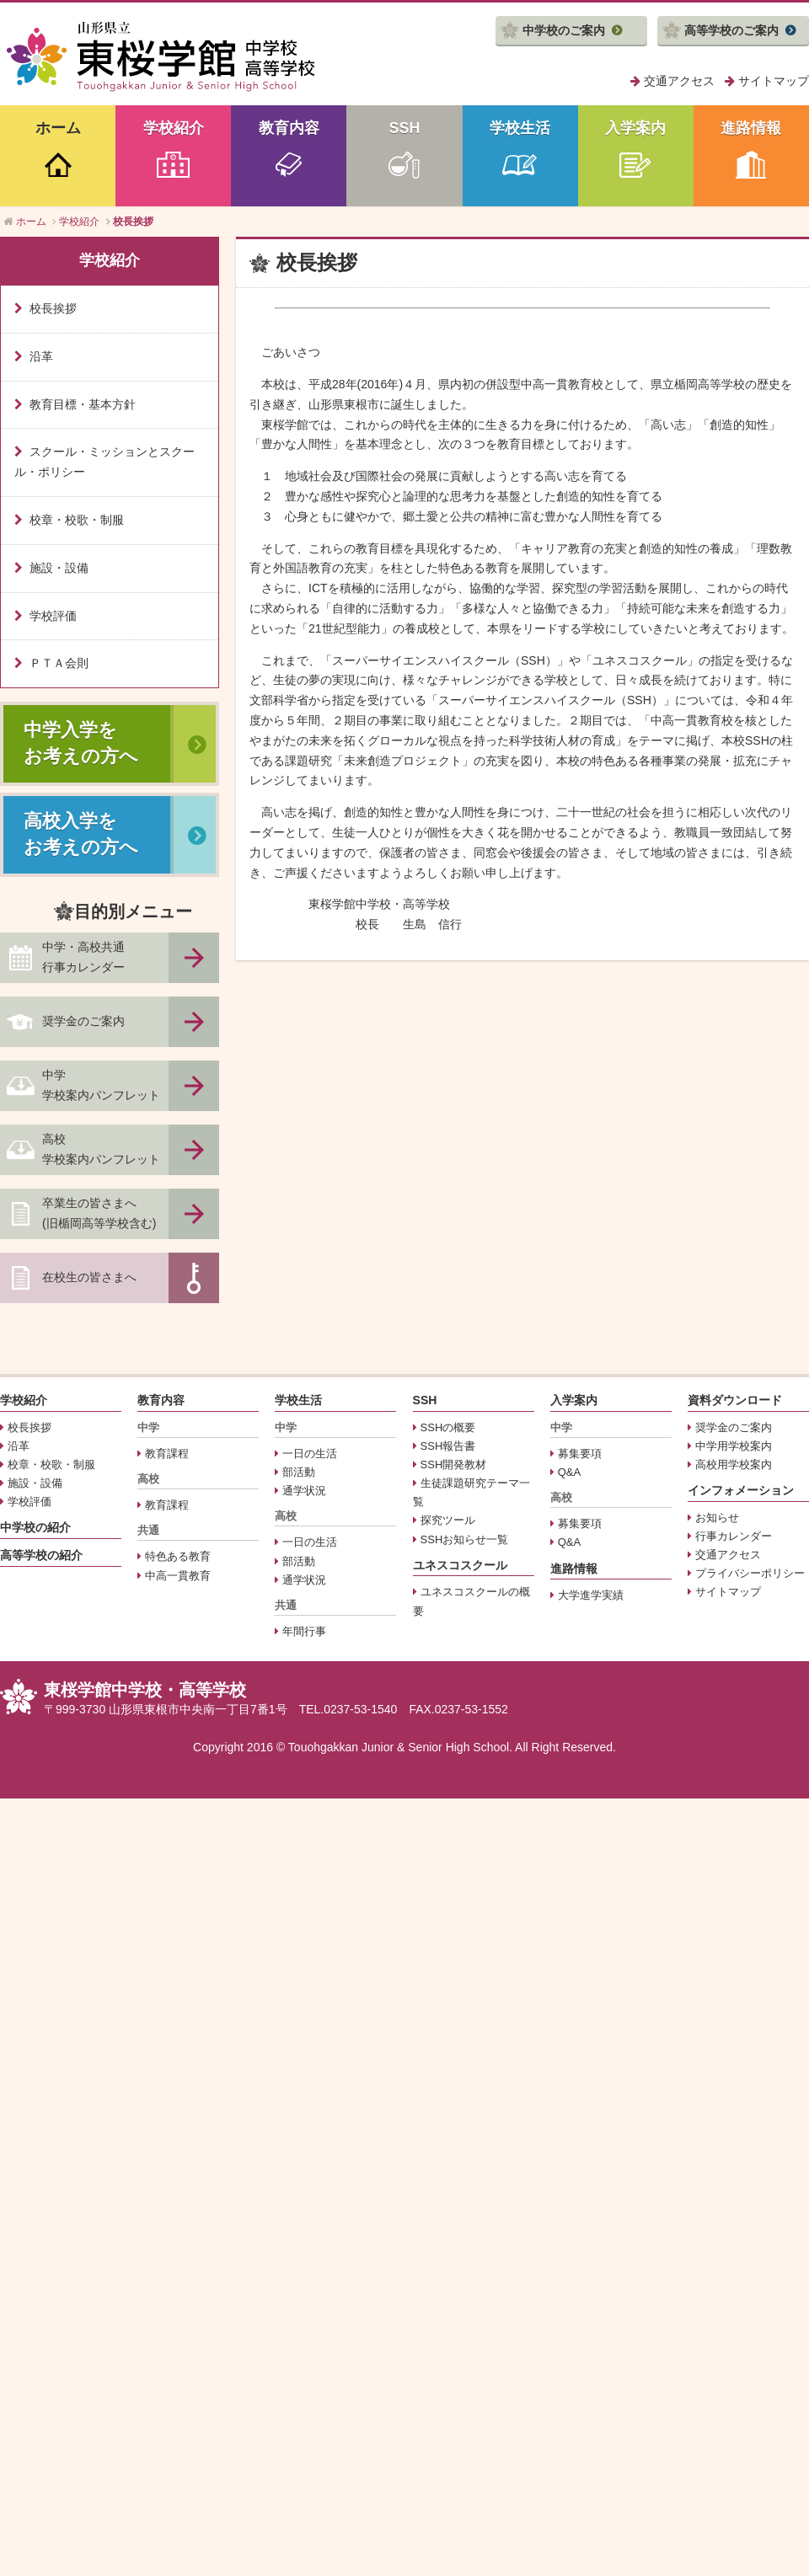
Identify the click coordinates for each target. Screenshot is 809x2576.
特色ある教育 (178, 1556)
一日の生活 (309, 1453)
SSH (404, 128)
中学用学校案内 (733, 1446)
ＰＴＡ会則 (58, 663)
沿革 (41, 356)
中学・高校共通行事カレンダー (83, 957)
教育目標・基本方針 (82, 404)
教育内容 (289, 128)
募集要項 (580, 1453)
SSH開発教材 (454, 1464)
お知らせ (717, 1517)
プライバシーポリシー (750, 1573)
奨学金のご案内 (83, 1021)
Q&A (569, 1472)
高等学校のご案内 (731, 30)
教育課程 (167, 1453)
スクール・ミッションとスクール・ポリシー (104, 461)
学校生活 (520, 128)
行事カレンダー (733, 1536)
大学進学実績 (591, 1595)
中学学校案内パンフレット (101, 1085)
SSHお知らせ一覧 (465, 1539)
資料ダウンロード (735, 1400)
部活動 (298, 1472)
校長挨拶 (53, 308)
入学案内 (635, 128)
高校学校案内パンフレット (101, 1149)
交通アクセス (679, 81)
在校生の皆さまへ (89, 1277)
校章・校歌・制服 (76, 519)
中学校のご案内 (563, 30)
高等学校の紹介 (41, 1555)
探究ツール (448, 1520)
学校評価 (53, 616)
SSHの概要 (448, 1427)
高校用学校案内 (733, 1464)
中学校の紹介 (35, 1527)
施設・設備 (58, 568)
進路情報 (751, 128)
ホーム (58, 128)
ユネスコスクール (460, 1565)
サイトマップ (773, 81)
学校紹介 (173, 128)
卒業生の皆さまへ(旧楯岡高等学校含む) (99, 1213)
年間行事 (304, 1631)
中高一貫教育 (178, 1575)
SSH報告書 (448, 1446)
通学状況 (304, 1490)
